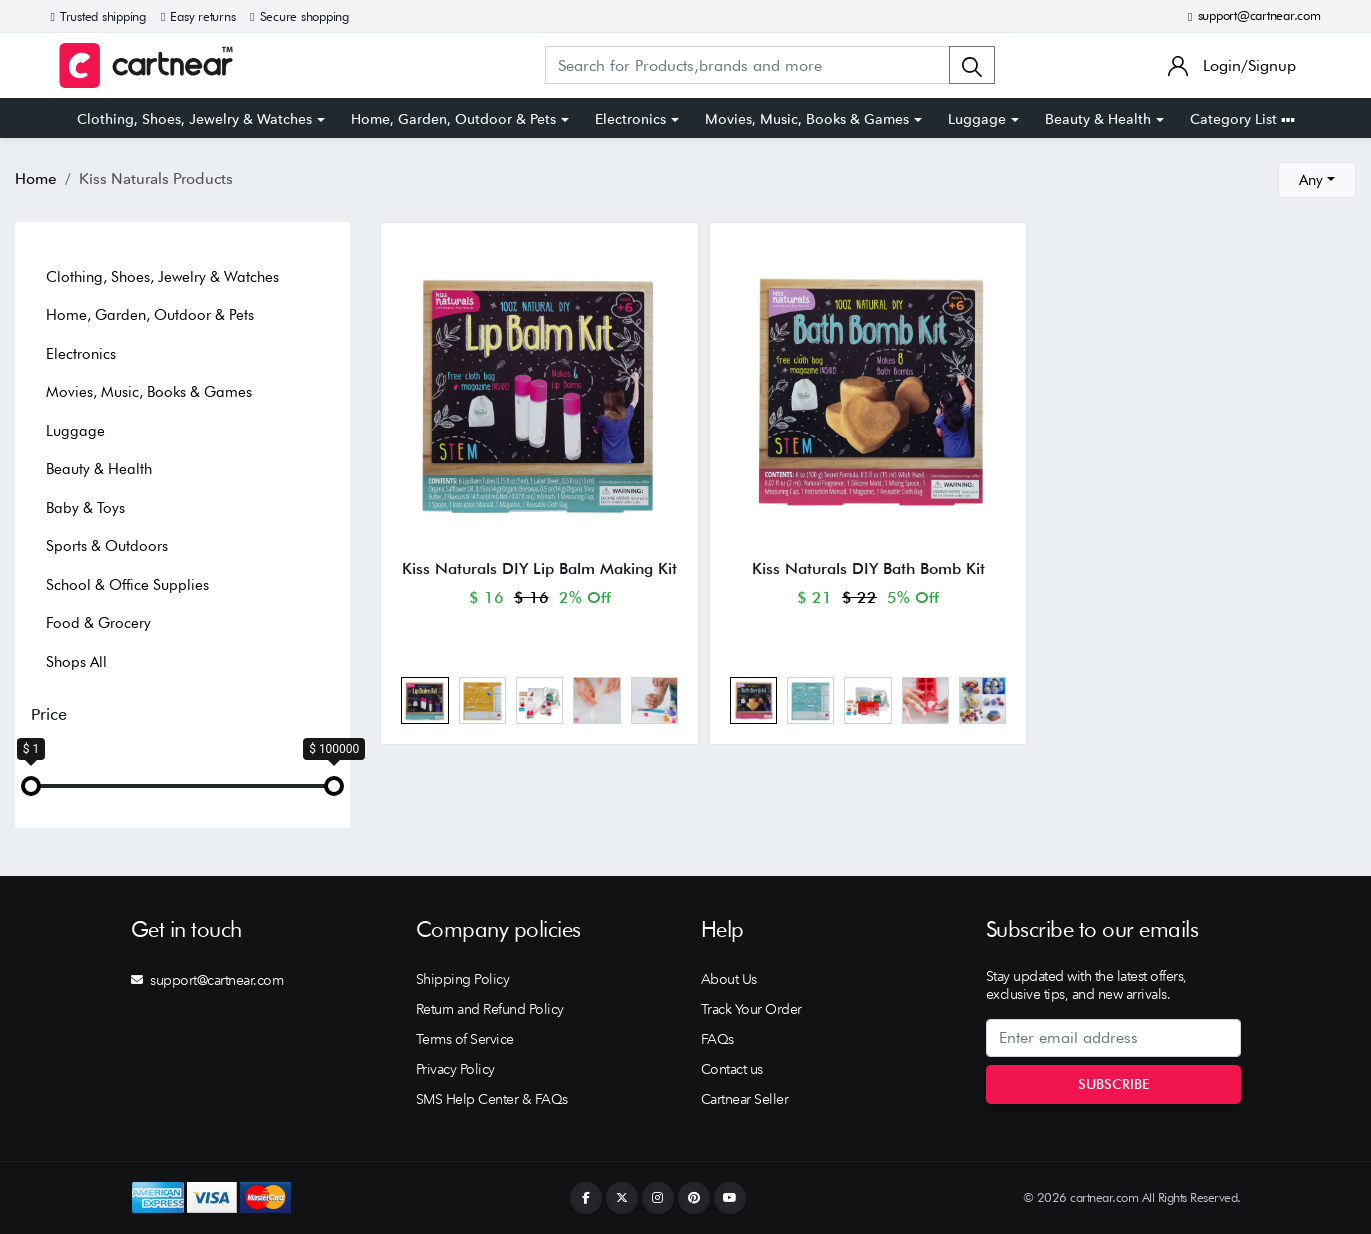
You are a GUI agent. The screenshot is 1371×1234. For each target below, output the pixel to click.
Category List (1242, 119)
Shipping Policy (463, 979)
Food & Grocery (98, 623)
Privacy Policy (455, 1069)
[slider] (31, 786)
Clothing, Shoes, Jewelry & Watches (194, 119)
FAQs (717, 1039)
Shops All (76, 662)
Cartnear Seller (745, 1099)
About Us (729, 979)
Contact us (732, 1069)
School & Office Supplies (127, 585)
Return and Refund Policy (490, 1009)
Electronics (630, 119)
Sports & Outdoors (107, 546)
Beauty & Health (1098, 119)
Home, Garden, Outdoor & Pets (453, 119)
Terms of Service (465, 1039)
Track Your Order (751, 1009)
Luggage (977, 119)
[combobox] (1317, 180)
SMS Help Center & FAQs (492, 1099)
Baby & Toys (85, 508)
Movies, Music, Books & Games (807, 119)
